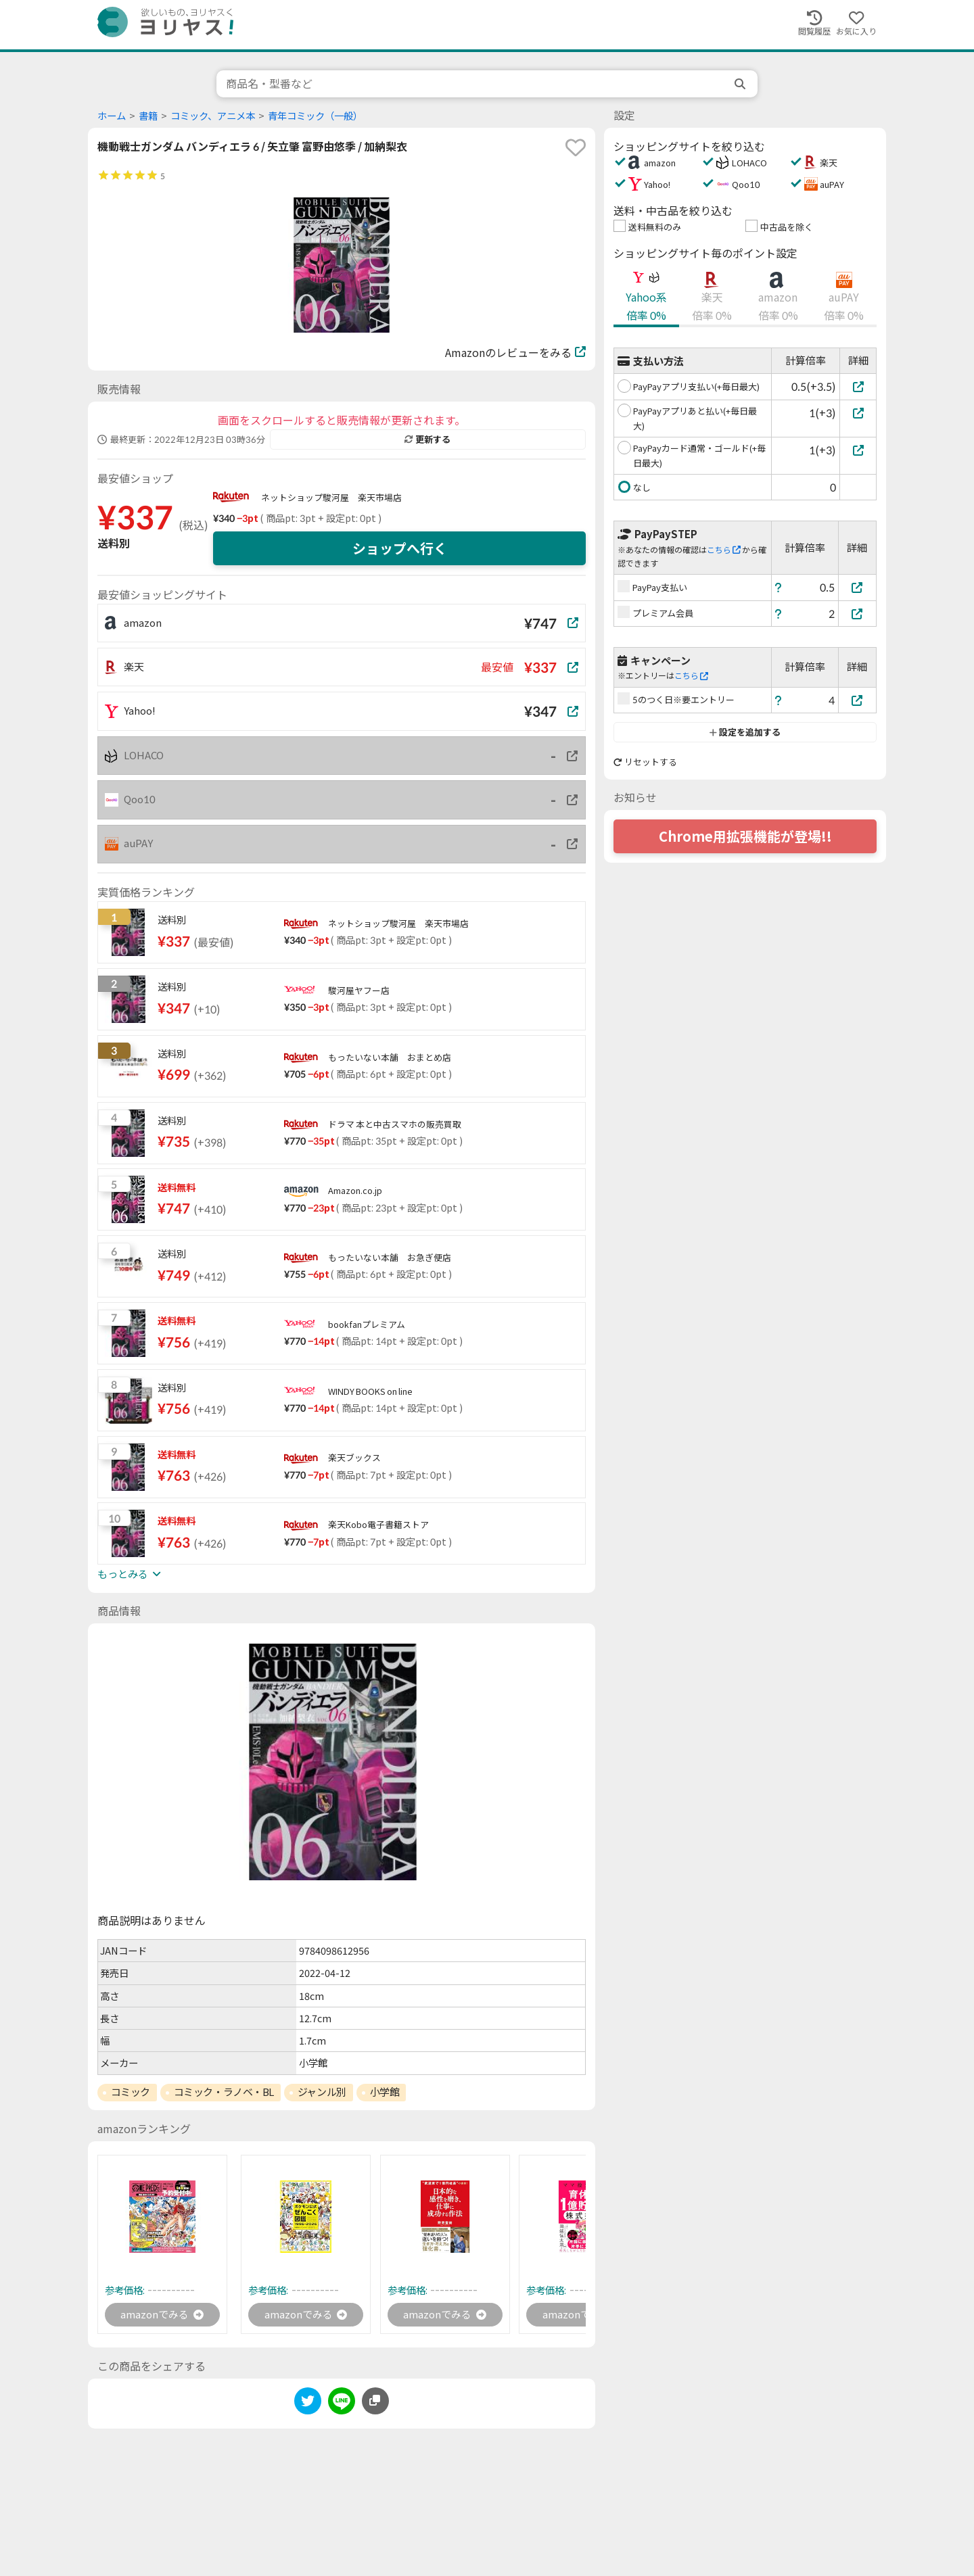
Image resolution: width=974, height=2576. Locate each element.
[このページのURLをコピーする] (375, 2402)
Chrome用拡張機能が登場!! (745, 836)
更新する (427, 439)
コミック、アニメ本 (212, 116)
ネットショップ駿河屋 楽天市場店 (331, 497)
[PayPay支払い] (857, 587)
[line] (341, 2404)
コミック (130, 2092)
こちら (724, 550)
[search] (741, 83)
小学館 (385, 2092)
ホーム (111, 116)
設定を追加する (745, 732)
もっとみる (129, 1574)
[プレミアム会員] (857, 613)
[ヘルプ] (778, 587)
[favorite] (575, 147)
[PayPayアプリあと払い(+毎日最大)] (858, 413)
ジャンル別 (322, 2092)
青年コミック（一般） (315, 116)
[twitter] (308, 2404)
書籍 (148, 116)
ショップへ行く (399, 548)
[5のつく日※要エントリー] (857, 700)
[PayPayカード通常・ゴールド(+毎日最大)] (858, 450)
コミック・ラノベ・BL (224, 2092)
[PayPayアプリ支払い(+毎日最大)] (858, 386)
